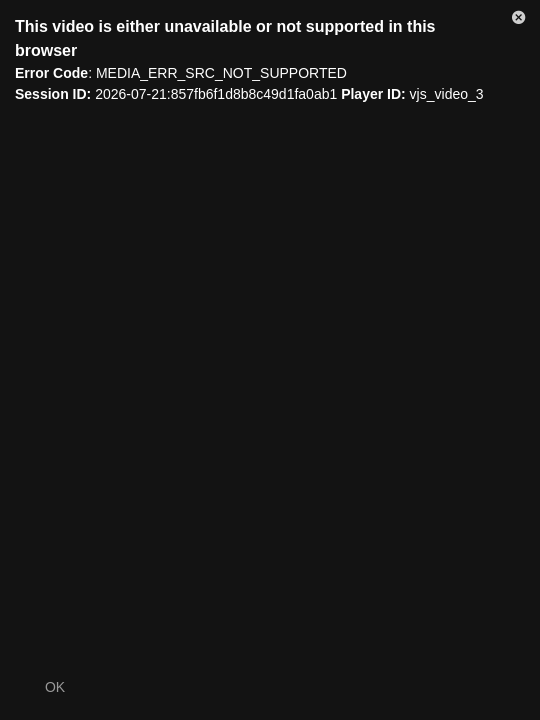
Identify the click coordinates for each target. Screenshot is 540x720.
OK (55, 687)
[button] (519, 21)
